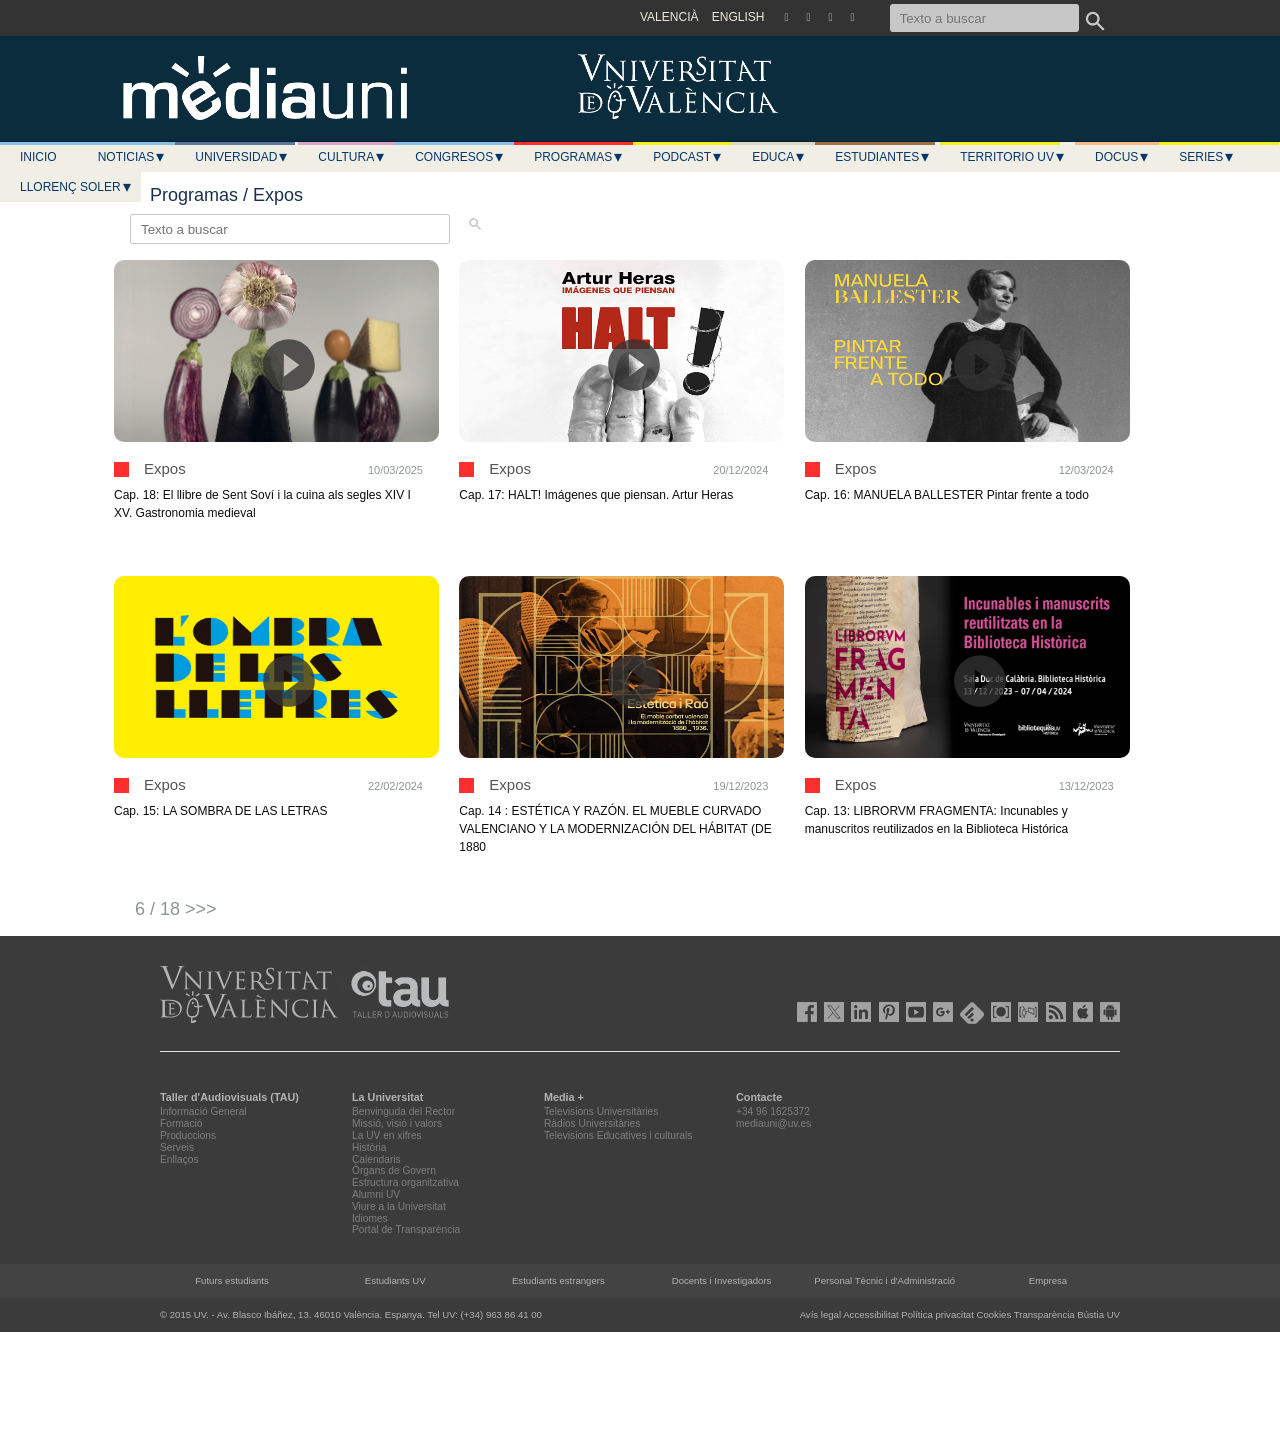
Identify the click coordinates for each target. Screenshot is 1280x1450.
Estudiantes (883, 157)
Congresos (460, 157)
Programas (579, 157)
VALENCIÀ (669, 17)
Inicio (38, 157)
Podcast (688, 157)
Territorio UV (1013, 157)
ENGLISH (738, 17)
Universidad (242, 157)
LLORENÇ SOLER (76, 187)
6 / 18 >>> (176, 909)
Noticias (132, 157)
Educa (779, 157)
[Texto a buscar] (984, 18)
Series (1207, 157)
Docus (1122, 157)
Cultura (352, 157)
